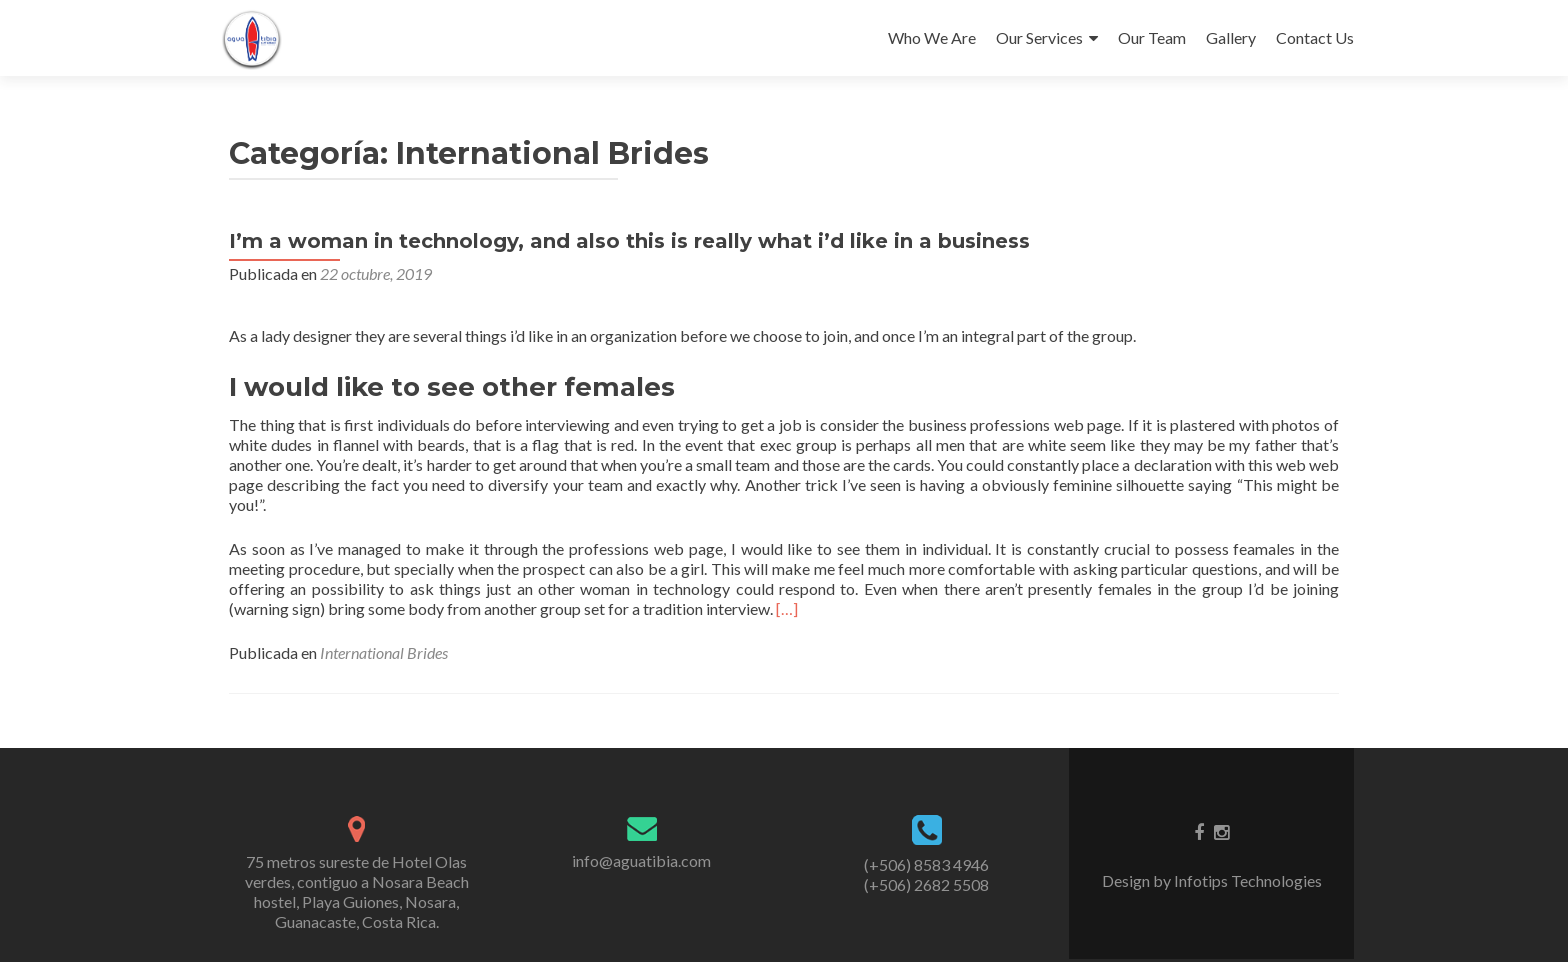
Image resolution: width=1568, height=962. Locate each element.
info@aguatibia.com (641, 860)
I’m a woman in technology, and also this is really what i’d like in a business (629, 241)
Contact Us (1315, 37)
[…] (787, 608)
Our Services (1039, 37)
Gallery (1231, 37)
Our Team (1152, 37)
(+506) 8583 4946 (926, 864)
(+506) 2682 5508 (926, 884)
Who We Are (932, 37)
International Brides (384, 652)
